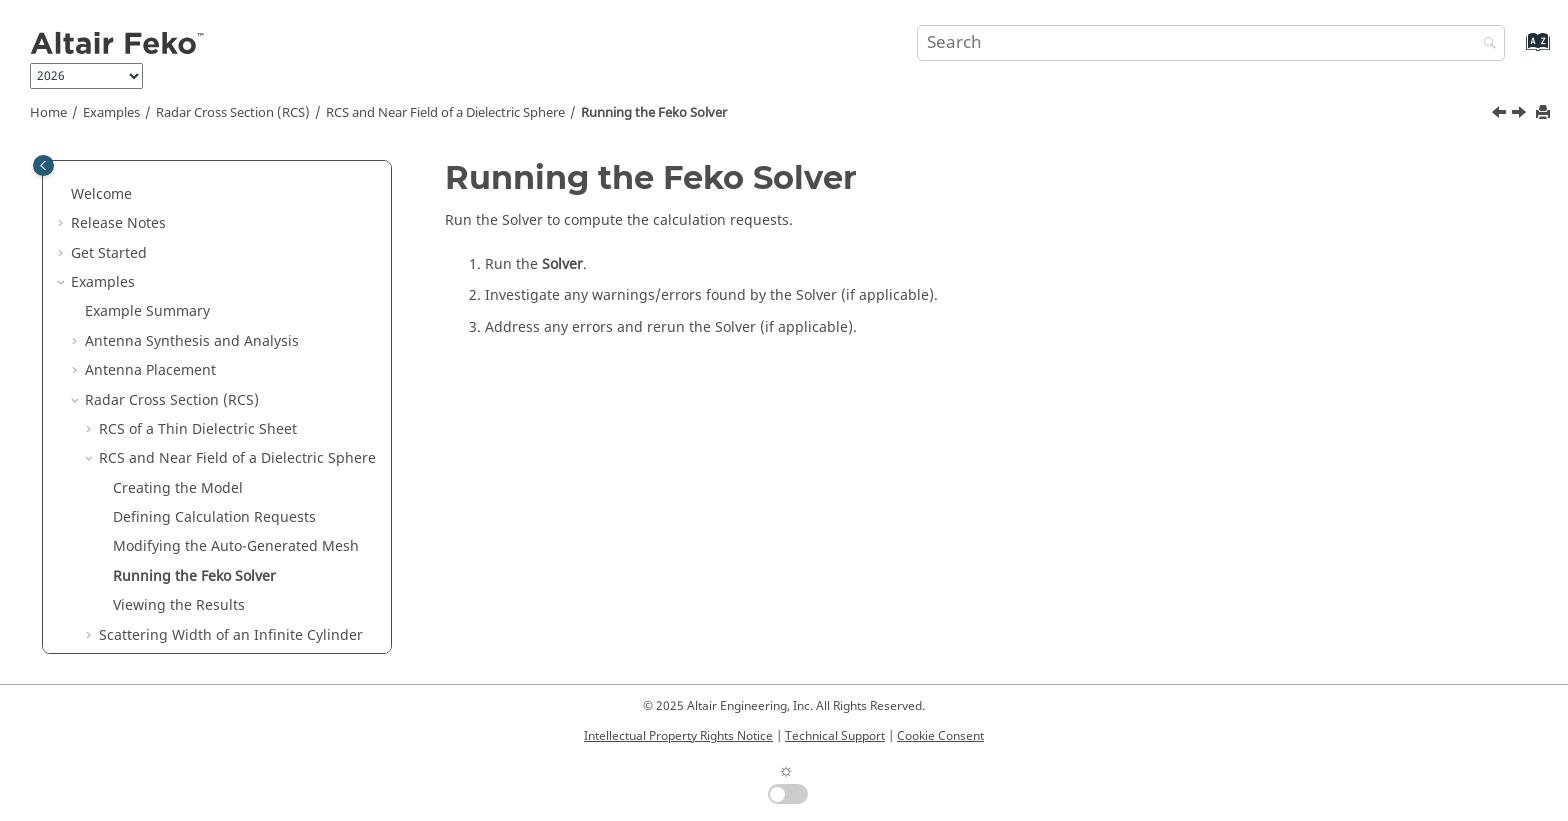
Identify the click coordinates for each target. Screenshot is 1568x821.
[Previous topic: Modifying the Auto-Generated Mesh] (1501, 115)
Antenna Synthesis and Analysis (192, 183)
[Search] (1485, 44)
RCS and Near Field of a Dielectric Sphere (445, 113)
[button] (77, 184)
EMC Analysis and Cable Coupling (198, 584)
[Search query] (1211, 43)
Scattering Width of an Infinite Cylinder (231, 477)
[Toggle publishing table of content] (43, 165)
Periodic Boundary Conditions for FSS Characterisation (223, 516)
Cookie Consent (940, 736)
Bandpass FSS (145, 555)
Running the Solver (654, 113)
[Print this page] (1545, 113)
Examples (111, 113)
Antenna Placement (150, 212)
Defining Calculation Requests (214, 359)
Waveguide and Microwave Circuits (203, 614)
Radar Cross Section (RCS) (233, 113)
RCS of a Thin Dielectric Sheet (198, 271)
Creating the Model (178, 330)
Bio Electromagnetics (155, 643)
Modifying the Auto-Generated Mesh (236, 388)
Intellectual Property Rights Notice (678, 736)
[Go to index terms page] (1516, 51)
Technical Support (835, 736)
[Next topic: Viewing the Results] (1521, 115)
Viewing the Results (179, 447)
